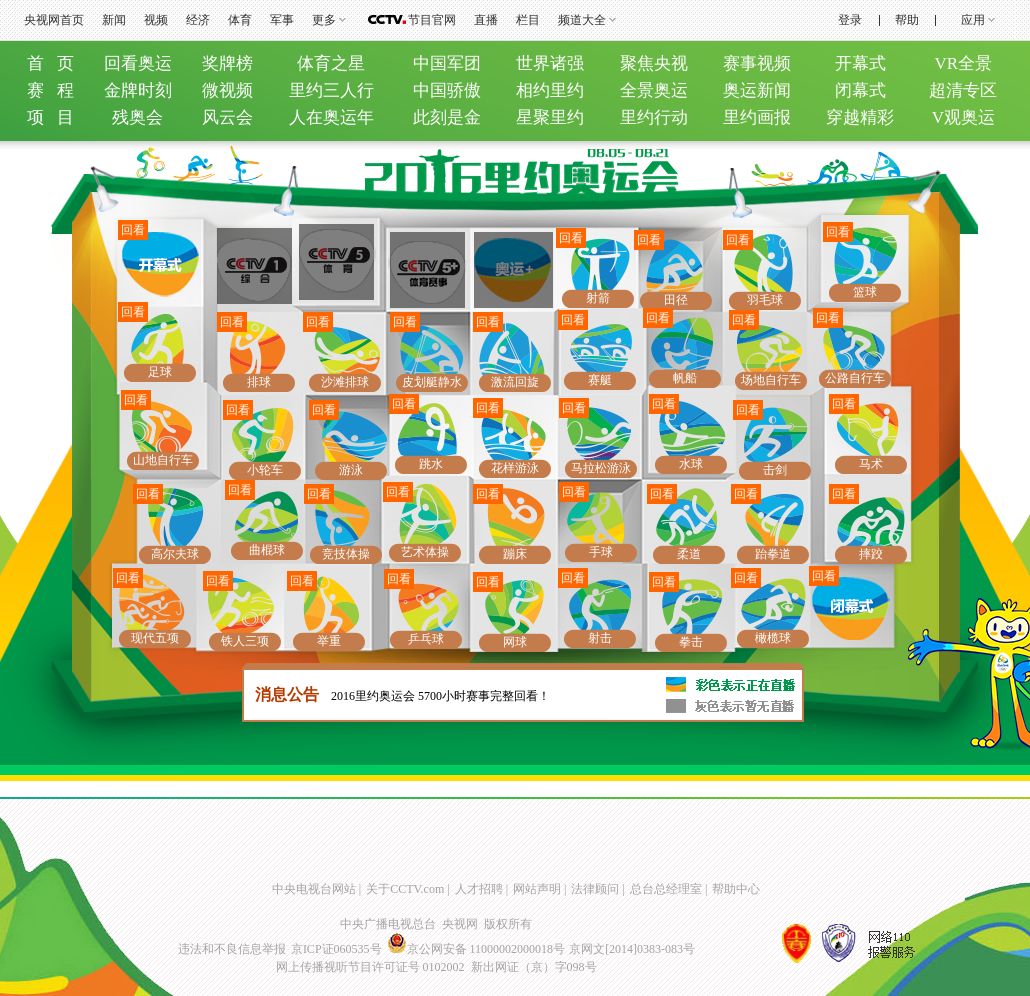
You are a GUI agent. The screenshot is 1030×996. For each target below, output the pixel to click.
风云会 (227, 117)
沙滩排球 (345, 382)
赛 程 (50, 90)
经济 (198, 20)
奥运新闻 (757, 90)
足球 (160, 372)
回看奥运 (138, 63)
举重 (329, 641)
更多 (324, 20)
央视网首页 (54, 20)
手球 (601, 552)
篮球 (865, 292)
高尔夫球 (175, 554)
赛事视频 (757, 63)
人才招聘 (479, 889)
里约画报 (757, 117)
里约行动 (654, 117)
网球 (515, 642)
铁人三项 (245, 641)
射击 (600, 638)
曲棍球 (267, 550)
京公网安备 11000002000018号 (476, 949)
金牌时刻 (138, 90)
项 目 (50, 117)
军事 (282, 20)
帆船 (685, 378)
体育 (240, 20)
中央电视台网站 (314, 889)
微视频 (227, 90)
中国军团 (447, 63)
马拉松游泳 (601, 468)
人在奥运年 (331, 117)
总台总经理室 (666, 889)
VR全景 (964, 63)
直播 (486, 20)
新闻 (114, 20)
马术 (871, 464)
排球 (259, 382)
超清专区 (963, 90)
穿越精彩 (860, 117)
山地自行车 (163, 460)
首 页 (50, 63)
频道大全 (582, 20)
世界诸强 (550, 63)
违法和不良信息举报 (232, 949)
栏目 (528, 20)
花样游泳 (515, 468)
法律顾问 (595, 889)
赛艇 (600, 380)
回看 (133, 230)
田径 (676, 300)
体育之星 (331, 63)
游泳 (351, 470)
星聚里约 (550, 117)
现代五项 (155, 638)
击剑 (775, 470)
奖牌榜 (227, 63)
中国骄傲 (447, 90)
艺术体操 (425, 552)
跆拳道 (773, 554)
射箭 (598, 298)
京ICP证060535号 (336, 949)
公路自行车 (855, 378)
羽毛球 (765, 300)
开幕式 (860, 63)
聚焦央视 (654, 63)
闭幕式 (860, 90)
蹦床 (515, 554)
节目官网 (432, 20)
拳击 (691, 642)
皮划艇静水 (432, 382)
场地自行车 (771, 380)
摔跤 (871, 554)
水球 (691, 464)
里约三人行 (331, 90)
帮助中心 (736, 889)
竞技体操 (346, 554)
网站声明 (537, 889)
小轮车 (265, 470)
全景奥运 (654, 90)
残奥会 (137, 117)
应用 (973, 20)
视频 (156, 20)
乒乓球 (426, 639)
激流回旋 (515, 382)
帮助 (907, 20)
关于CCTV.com (405, 889)
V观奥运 (963, 117)
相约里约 (550, 90)
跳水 (431, 464)
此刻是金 (447, 117)
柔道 (689, 554)
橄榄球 (773, 638)
